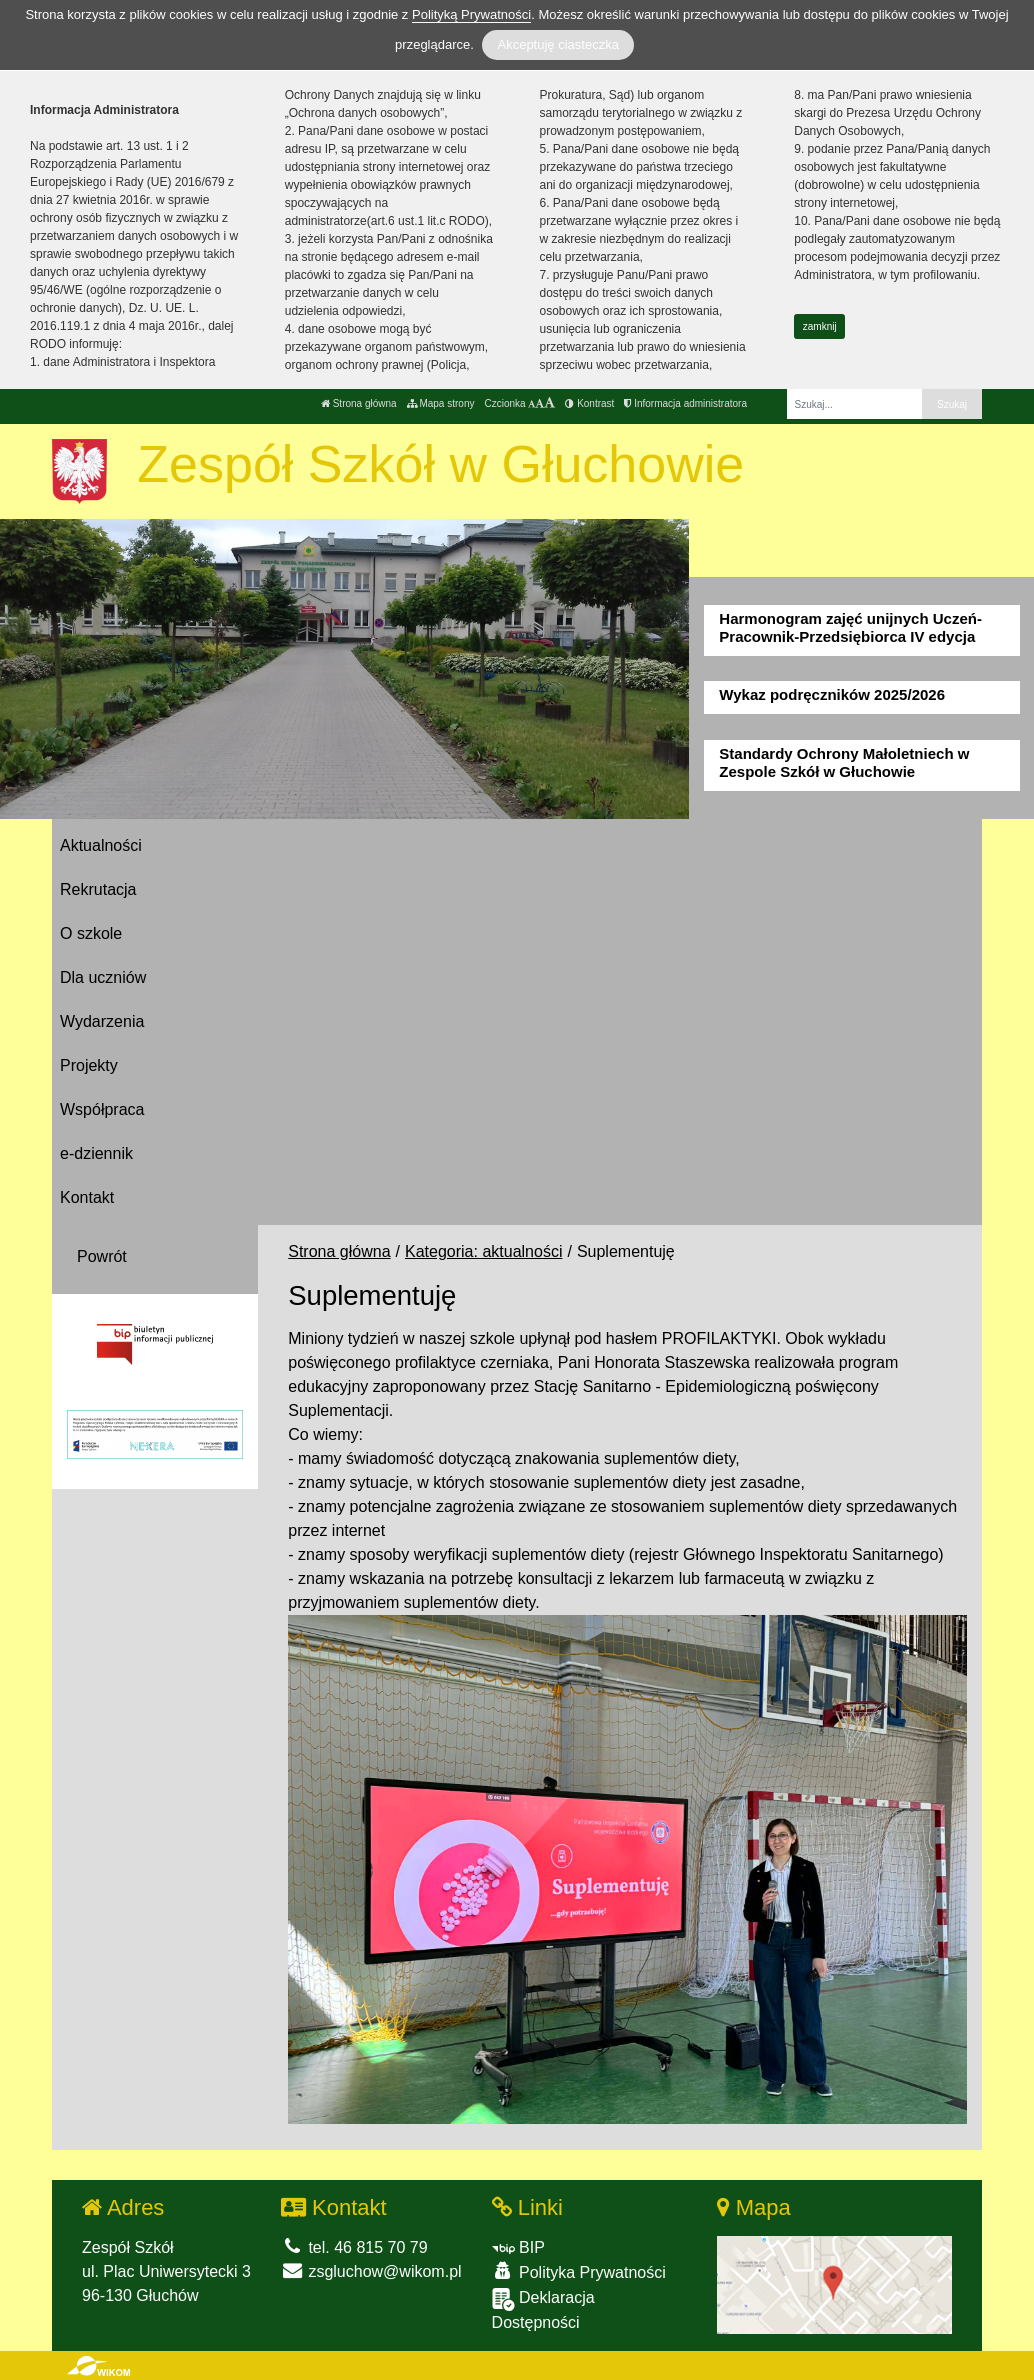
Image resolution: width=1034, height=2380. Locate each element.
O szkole (91, 933)
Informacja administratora (685, 403)
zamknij (820, 326)
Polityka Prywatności (579, 2271)
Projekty (89, 1065)
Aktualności (101, 845)
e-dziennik (96, 1153)
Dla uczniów (103, 977)
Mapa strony (441, 403)
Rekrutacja (98, 889)
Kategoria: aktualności (483, 1251)
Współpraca (102, 1109)
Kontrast (589, 403)
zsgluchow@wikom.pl (371, 2271)
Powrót (102, 1256)
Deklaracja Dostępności (543, 2309)
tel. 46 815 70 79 (354, 2247)
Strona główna (359, 403)
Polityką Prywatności (471, 14)
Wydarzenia (102, 1021)
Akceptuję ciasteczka (557, 44)
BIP (518, 2247)
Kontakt (87, 1197)
